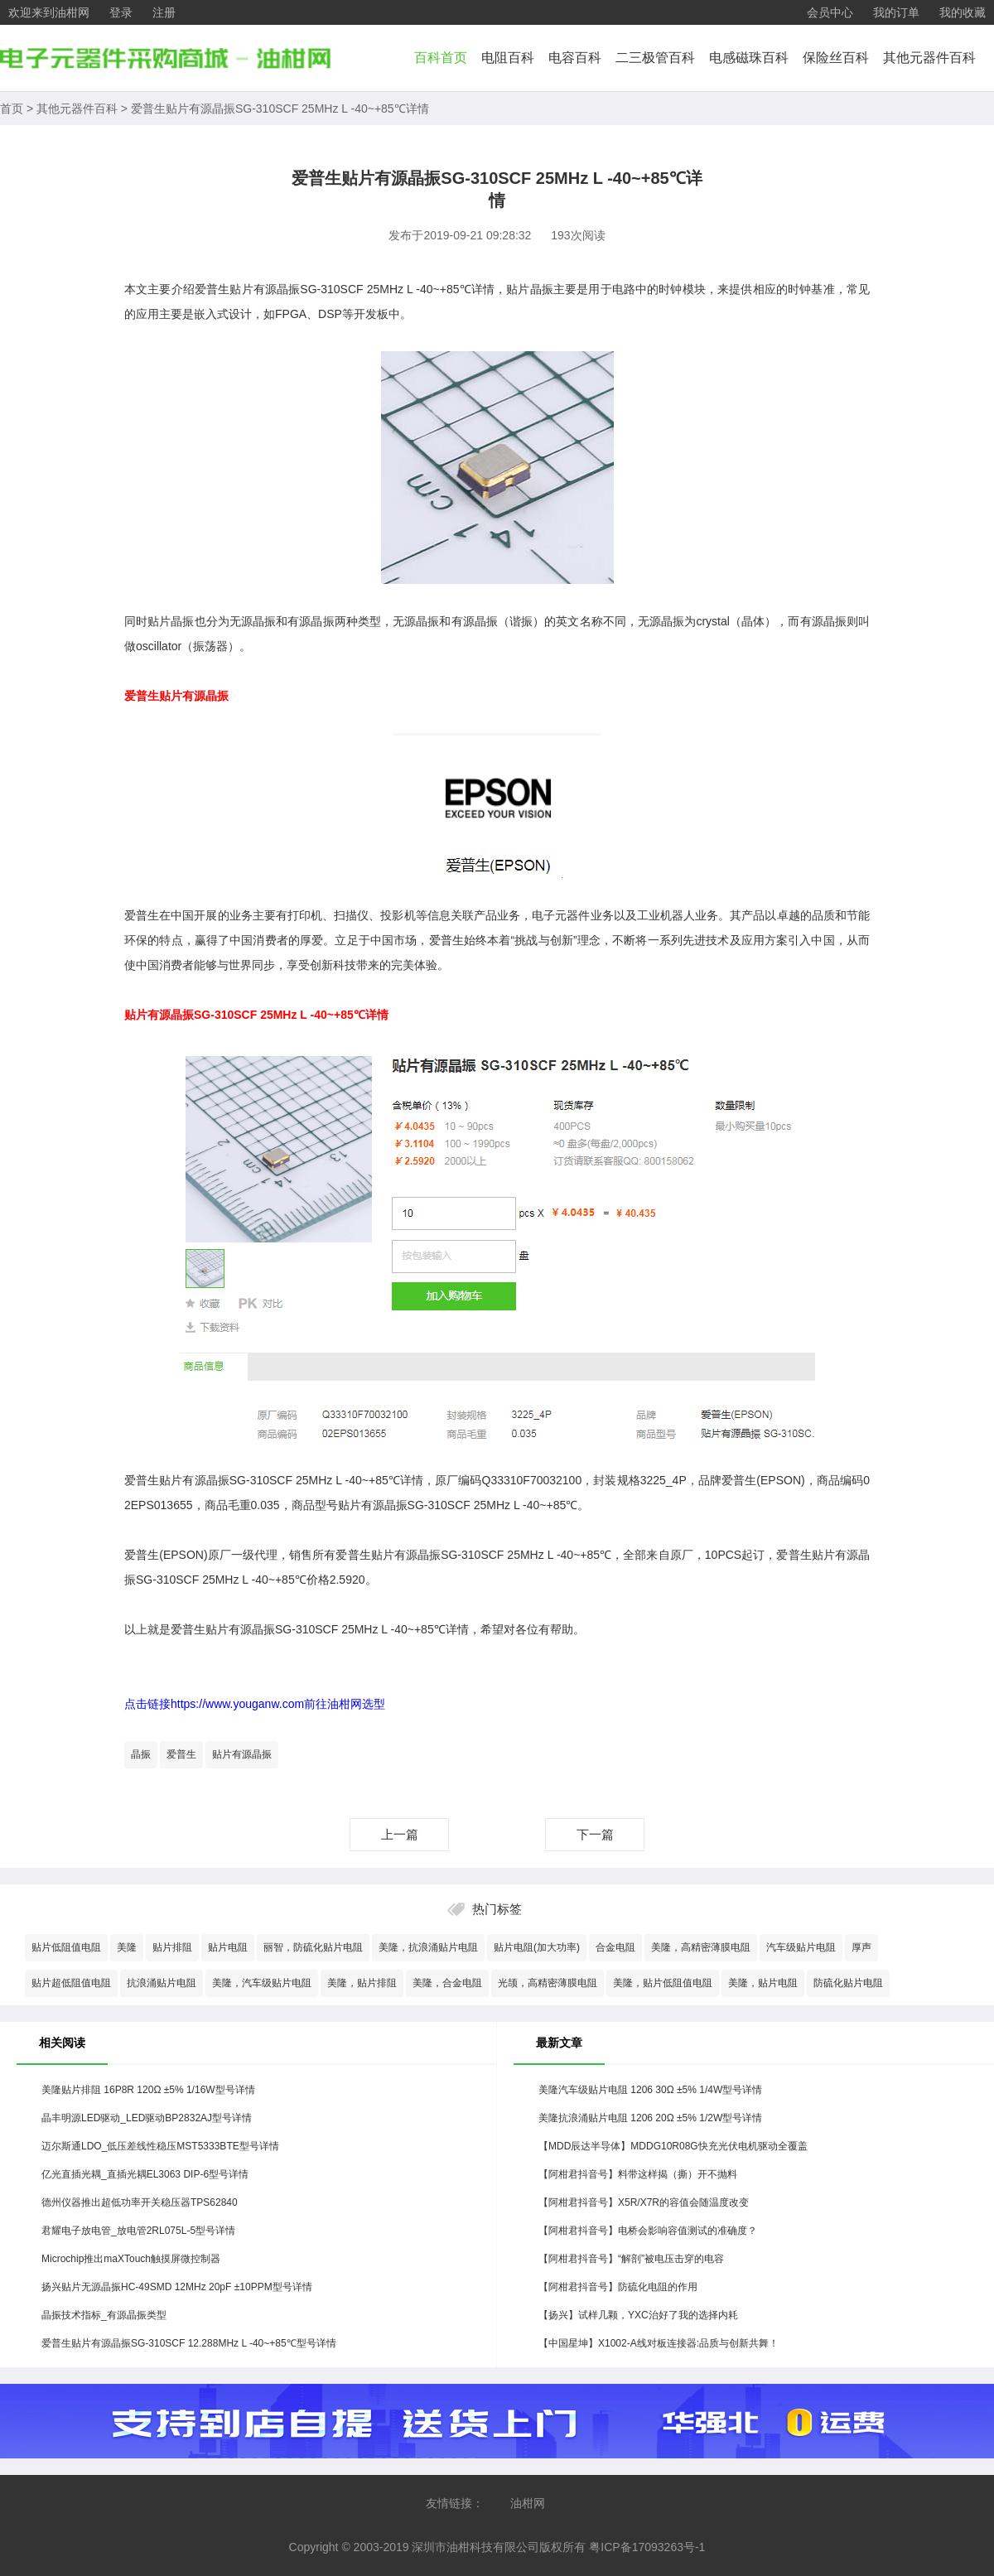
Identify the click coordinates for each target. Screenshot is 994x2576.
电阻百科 (507, 58)
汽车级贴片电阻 (801, 1947)
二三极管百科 (655, 58)
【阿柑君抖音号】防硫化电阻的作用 (617, 2287)
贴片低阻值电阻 (66, 1947)
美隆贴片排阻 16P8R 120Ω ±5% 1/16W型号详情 (148, 2090)
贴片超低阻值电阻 (71, 1983)
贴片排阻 (172, 1947)
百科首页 (440, 58)
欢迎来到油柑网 (48, 12)
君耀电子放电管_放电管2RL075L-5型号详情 (138, 2230)
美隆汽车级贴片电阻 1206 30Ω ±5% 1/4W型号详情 (650, 2090)
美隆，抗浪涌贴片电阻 (428, 1947)
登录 (121, 12)
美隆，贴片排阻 (362, 1983)
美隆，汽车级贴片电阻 (261, 1983)
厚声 (861, 1947)
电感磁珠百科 (749, 58)
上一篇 (399, 1834)
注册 (164, 12)
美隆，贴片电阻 (763, 1983)
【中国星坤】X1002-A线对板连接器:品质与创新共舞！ (658, 2343)
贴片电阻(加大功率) (537, 1947)
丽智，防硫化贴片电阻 (313, 1947)
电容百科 (574, 58)
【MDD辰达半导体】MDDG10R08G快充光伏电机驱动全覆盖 (673, 2146)
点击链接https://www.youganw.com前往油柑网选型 (254, 1703)
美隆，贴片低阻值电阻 (662, 1983)
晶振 (141, 1754)
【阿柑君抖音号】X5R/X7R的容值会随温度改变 (643, 2202)
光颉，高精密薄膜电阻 (547, 1983)
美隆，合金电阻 (447, 1983)
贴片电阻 (228, 1947)
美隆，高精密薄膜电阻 (700, 1947)
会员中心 (830, 12)
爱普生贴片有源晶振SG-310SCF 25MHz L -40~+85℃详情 (280, 108)
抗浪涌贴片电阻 (161, 1983)
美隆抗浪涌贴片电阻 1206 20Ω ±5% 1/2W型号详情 (650, 2118)
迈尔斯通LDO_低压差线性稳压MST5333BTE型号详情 (160, 2146)
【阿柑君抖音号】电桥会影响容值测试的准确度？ (647, 2230)
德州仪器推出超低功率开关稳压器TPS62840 (139, 2202)
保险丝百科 (836, 58)
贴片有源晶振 (242, 1754)
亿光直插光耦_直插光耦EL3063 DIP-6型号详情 (144, 2174)
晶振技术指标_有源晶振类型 (103, 2315)
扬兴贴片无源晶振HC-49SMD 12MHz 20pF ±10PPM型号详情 (176, 2287)
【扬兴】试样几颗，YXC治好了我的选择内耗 (638, 2315)
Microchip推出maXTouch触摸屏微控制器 (130, 2259)
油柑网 (527, 2503)
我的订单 (896, 12)
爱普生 (181, 1754)
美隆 (127, 1947)
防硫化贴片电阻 (848, 1983)
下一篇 (595, 1834)
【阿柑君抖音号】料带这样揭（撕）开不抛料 (637, 2174)
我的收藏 (962, 12)
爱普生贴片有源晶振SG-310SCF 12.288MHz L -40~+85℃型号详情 (188, 2343)
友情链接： (455, 2503)
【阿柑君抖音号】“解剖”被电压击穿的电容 (631, 2259)
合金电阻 (615, 1947)
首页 (11, 108)
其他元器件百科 (929, 58)
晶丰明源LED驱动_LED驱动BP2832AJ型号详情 (146, 2118)
